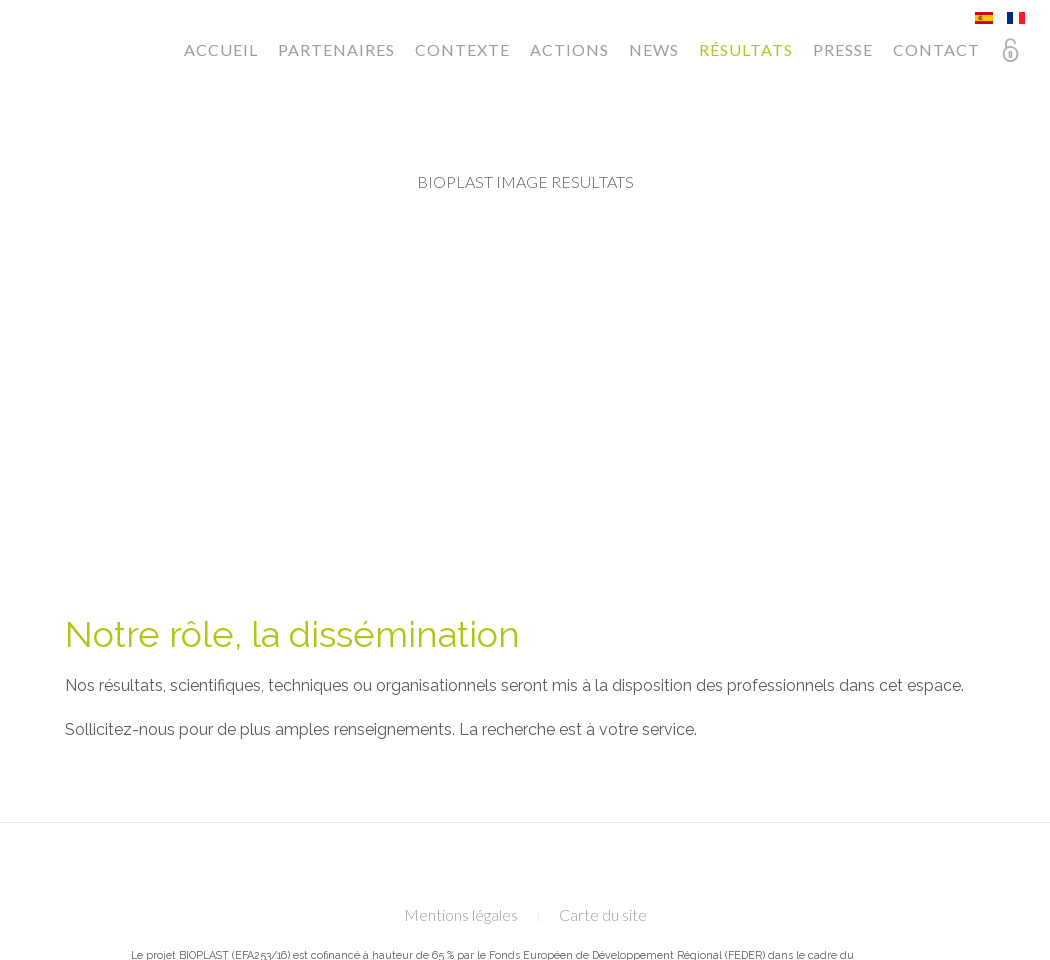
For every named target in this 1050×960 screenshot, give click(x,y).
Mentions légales (461, 914)
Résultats (746, 49)
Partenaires (336, 49)
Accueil (221, 49)
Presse (843, 49)
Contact (936, 49)
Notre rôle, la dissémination (292, 634)
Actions (569, 49)
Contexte (462, 49)
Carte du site (603, 914)
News (654, 49)
